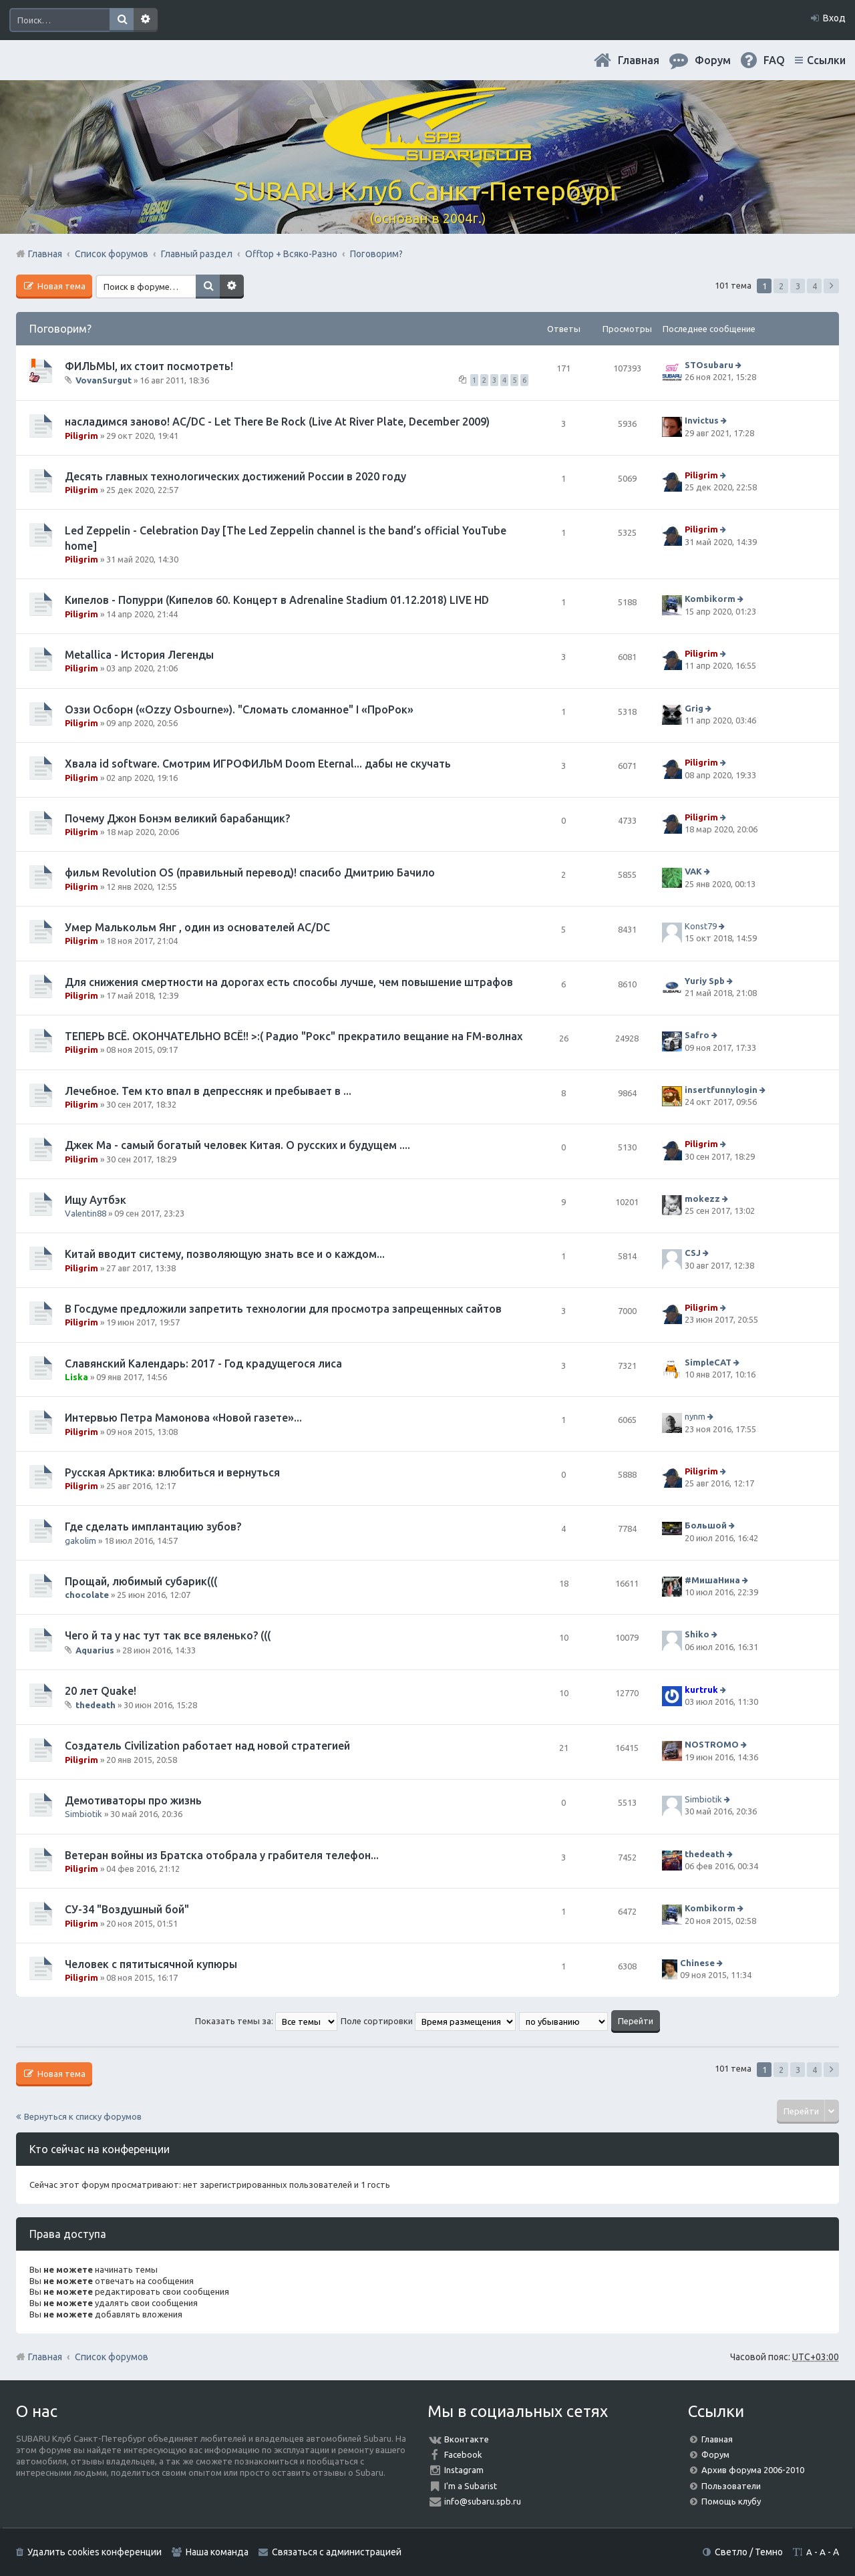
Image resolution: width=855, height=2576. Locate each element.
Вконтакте (466, 2439)
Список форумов (111, 2357)
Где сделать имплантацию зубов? (153, 1526)
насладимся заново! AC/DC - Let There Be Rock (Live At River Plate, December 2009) (277, 422)
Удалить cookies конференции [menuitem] (94, 2552)
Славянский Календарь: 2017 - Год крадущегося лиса (203, 1363)
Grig (694, 708)
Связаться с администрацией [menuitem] (336, 2552)
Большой (706, 1526)
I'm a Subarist (470, 2485)
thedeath (95, 1705)
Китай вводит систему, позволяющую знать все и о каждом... (225, 1254)
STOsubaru (709, 364)
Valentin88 (85, 1213)
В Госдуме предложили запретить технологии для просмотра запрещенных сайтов (283, 1309)
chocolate (87, 1594)
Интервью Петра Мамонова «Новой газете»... (183, 1418)
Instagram (464, 2469)
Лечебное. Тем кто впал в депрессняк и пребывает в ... (208, 1091)
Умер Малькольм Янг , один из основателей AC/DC (197, 927)
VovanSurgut (103, 380)
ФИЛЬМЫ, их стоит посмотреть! (149, 366)
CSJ (693, 1253)
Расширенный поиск (146, 20)
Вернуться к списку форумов (83, 2116)
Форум (715, 2454)
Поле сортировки (428, 2021)
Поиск (122, 20)
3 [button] (798, 286)
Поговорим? (60, 329)
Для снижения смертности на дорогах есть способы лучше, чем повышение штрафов (289, 982)
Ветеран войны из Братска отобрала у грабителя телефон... (222, 1855)
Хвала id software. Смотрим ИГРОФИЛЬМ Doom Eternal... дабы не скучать (258, 764)
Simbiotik (83, 1813)
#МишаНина (712, 1580)
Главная (638, 60)
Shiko (697, 1634)
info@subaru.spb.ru (482, 2501)
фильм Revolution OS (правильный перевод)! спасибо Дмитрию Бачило (250, 872)
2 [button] (781, 286)
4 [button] (814, 286)
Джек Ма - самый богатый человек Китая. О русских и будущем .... (237, 1145)
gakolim (80, 1540)
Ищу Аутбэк (95, 1200)
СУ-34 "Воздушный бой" (127, 1909)
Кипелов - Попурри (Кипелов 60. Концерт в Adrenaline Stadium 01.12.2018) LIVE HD (277, 600)
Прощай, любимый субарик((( (141, 1581)
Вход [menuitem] (834, 18)
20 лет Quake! (100, 1691)
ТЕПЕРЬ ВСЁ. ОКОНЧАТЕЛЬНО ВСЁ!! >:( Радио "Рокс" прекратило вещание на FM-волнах (293, 1036)
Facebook (463, 2454)
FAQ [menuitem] (774, 60)
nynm (695, 1416)
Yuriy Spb (705, 980)
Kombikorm (710, 599)
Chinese (697, 1962)
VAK (693, 871)
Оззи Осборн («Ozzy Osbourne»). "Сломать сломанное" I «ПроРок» (239, 709)
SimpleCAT (708, 1362)
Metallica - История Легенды (139, 655)
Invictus (702, 421)
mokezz (702, 1198)
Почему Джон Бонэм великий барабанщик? (177, 818)
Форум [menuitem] (713, 60)
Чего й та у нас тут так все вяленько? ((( (168, 1635)
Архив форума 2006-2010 (752, 2469)
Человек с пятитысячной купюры (151, 1964)
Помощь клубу (731, 2501)
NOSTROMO (712, 1745)
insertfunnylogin (721, 1089)
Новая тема (60, 286)
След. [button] (831, 286)
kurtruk (701, 1689)
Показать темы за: (266, 2021)
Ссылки (826, 60)
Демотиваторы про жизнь (133, 1800)
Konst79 (701, 926)
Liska (76, 1377)
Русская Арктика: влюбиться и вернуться (172, 1472)
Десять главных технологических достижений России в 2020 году (235, 476)
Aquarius (94, 1650)
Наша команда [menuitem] (217, 2552)
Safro (697, 1034)
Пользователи (731, 2485)
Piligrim (81, 435)
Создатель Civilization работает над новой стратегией (207, 1746)
